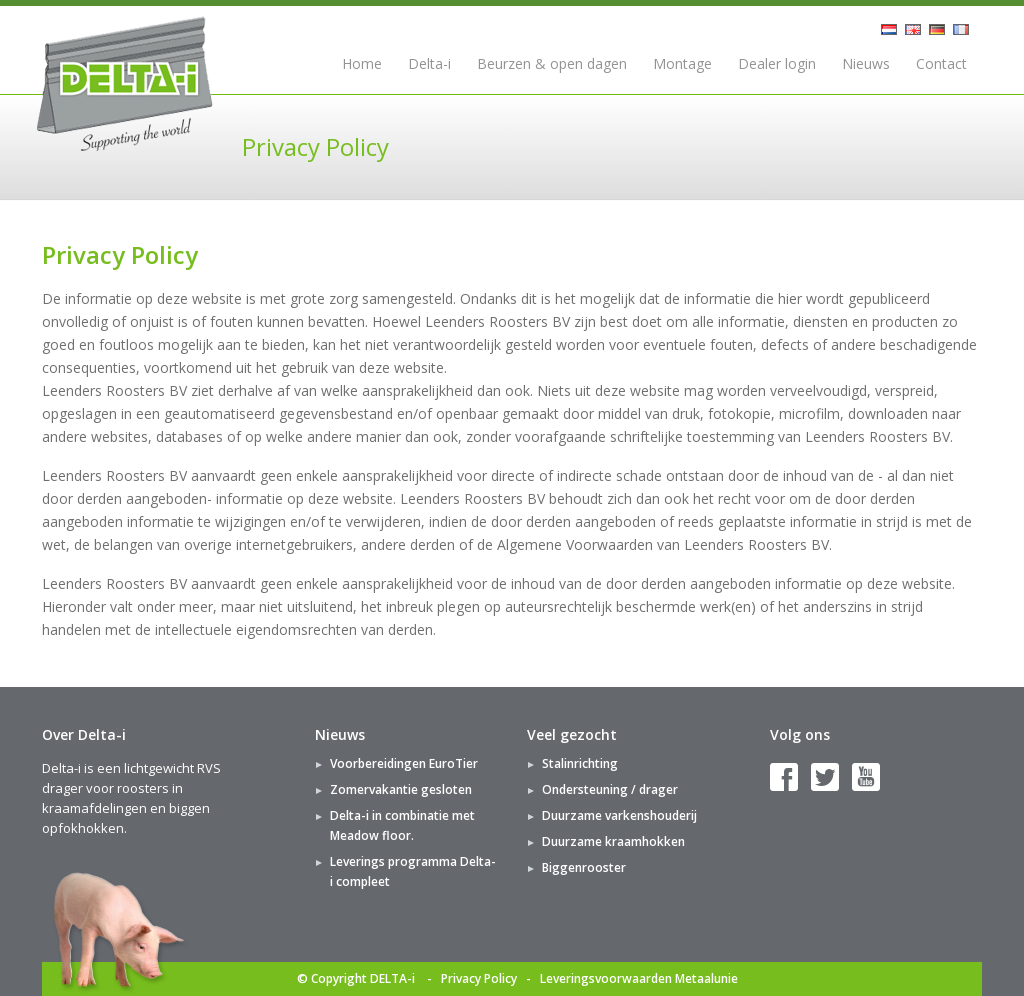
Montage (682, 63)
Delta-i (429, 63)
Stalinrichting (580, 763)
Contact (941, 63)
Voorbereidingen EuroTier (404, 763)
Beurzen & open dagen (552, 63)
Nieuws (866, 63)
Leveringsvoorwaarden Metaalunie (639, 978)
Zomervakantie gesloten (401, 789)
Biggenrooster (584, 867)
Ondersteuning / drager (610, 789)
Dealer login (777, 63)
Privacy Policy (479, 978)
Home (362, 63)
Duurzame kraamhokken (613, 841)
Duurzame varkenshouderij (619, 815)
